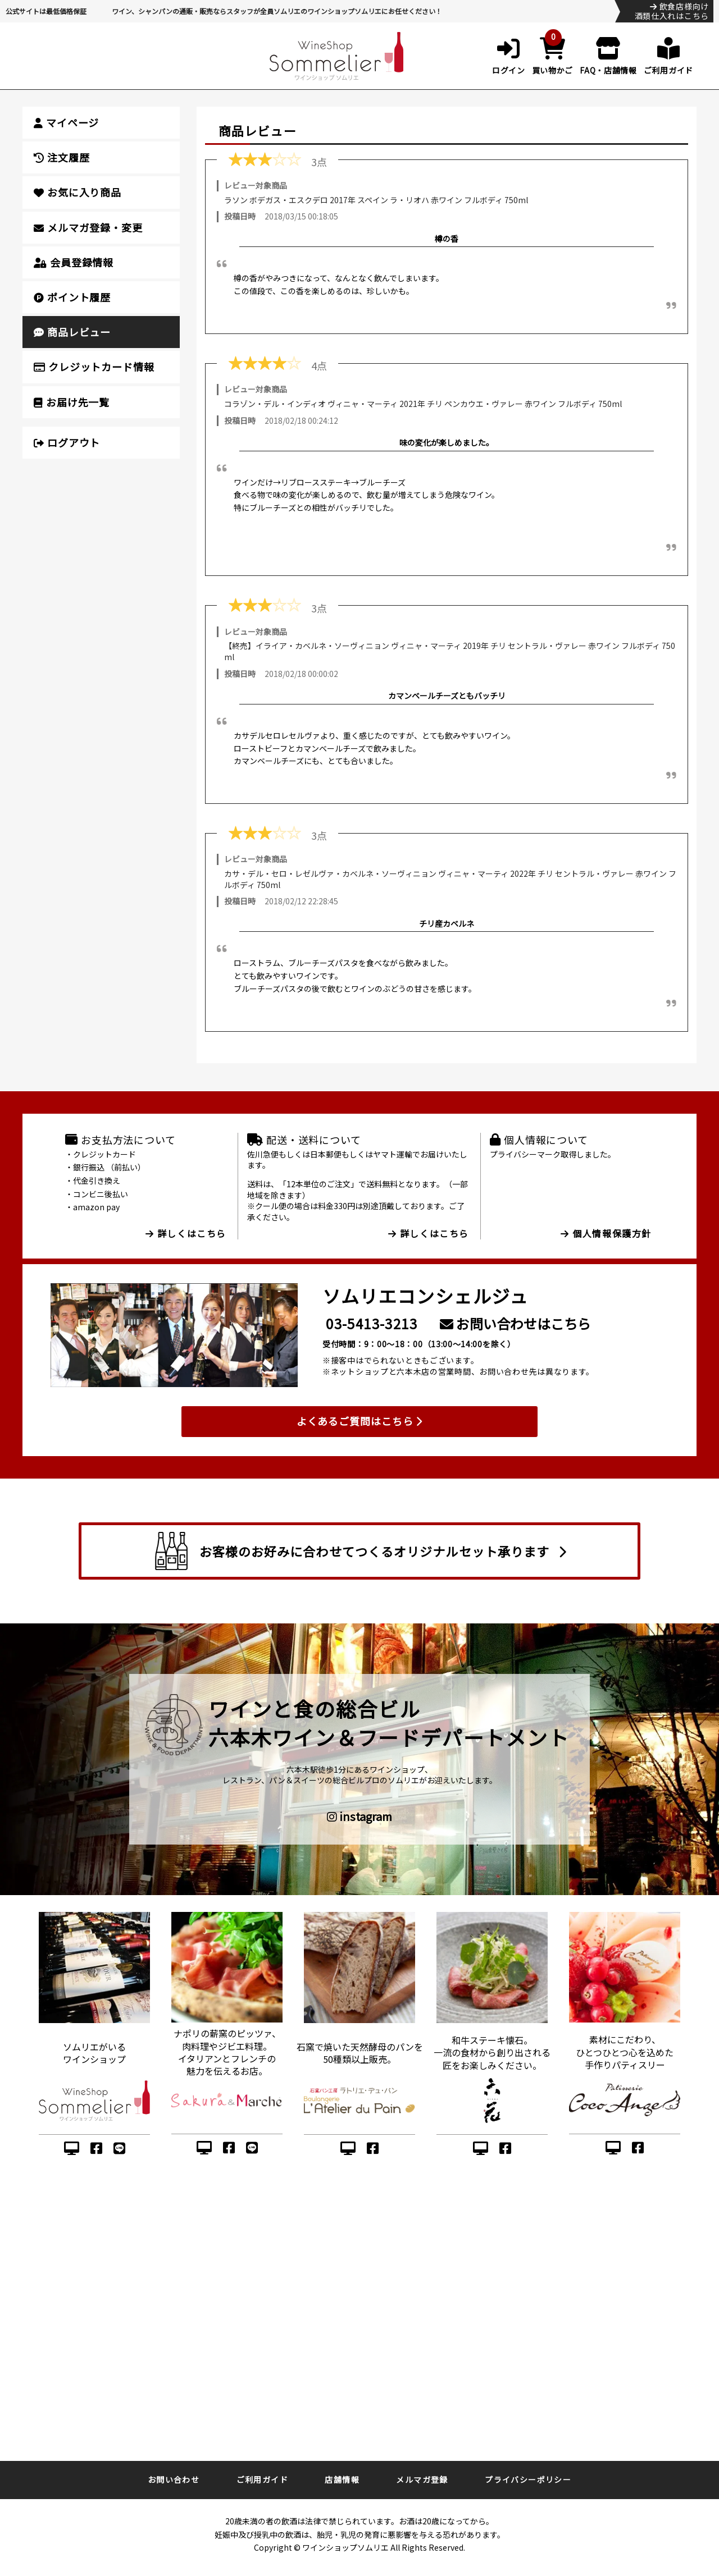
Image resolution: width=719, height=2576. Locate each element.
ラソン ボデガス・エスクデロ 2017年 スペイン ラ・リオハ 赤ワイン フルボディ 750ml (376, 199)
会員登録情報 (73, 262)
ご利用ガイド (262, 2479)
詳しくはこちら (185, 1233)
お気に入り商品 (77, 192)
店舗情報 (342, 2479)
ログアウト (67, 442)
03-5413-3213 (371, 1323)
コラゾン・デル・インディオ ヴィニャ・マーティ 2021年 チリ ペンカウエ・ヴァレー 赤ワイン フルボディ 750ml (423, 403)
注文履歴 (61, 157)
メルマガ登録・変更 (88, 227)
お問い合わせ (173, 2479)
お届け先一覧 (72, 402)
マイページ (66, 122)
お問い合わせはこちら (515, 1323)
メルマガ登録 (422, 2479)
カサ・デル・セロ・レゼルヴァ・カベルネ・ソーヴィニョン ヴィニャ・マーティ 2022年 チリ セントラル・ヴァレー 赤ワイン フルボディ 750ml (450, 879)
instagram (359, 1816)
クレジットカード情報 (94, 366)
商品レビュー (72, 331)
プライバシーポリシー (528, 2479)
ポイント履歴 (72, 297)
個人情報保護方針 (606, 1233)
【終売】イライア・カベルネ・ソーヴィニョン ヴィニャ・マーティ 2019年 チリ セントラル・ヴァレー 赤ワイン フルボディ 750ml (449, 651)
